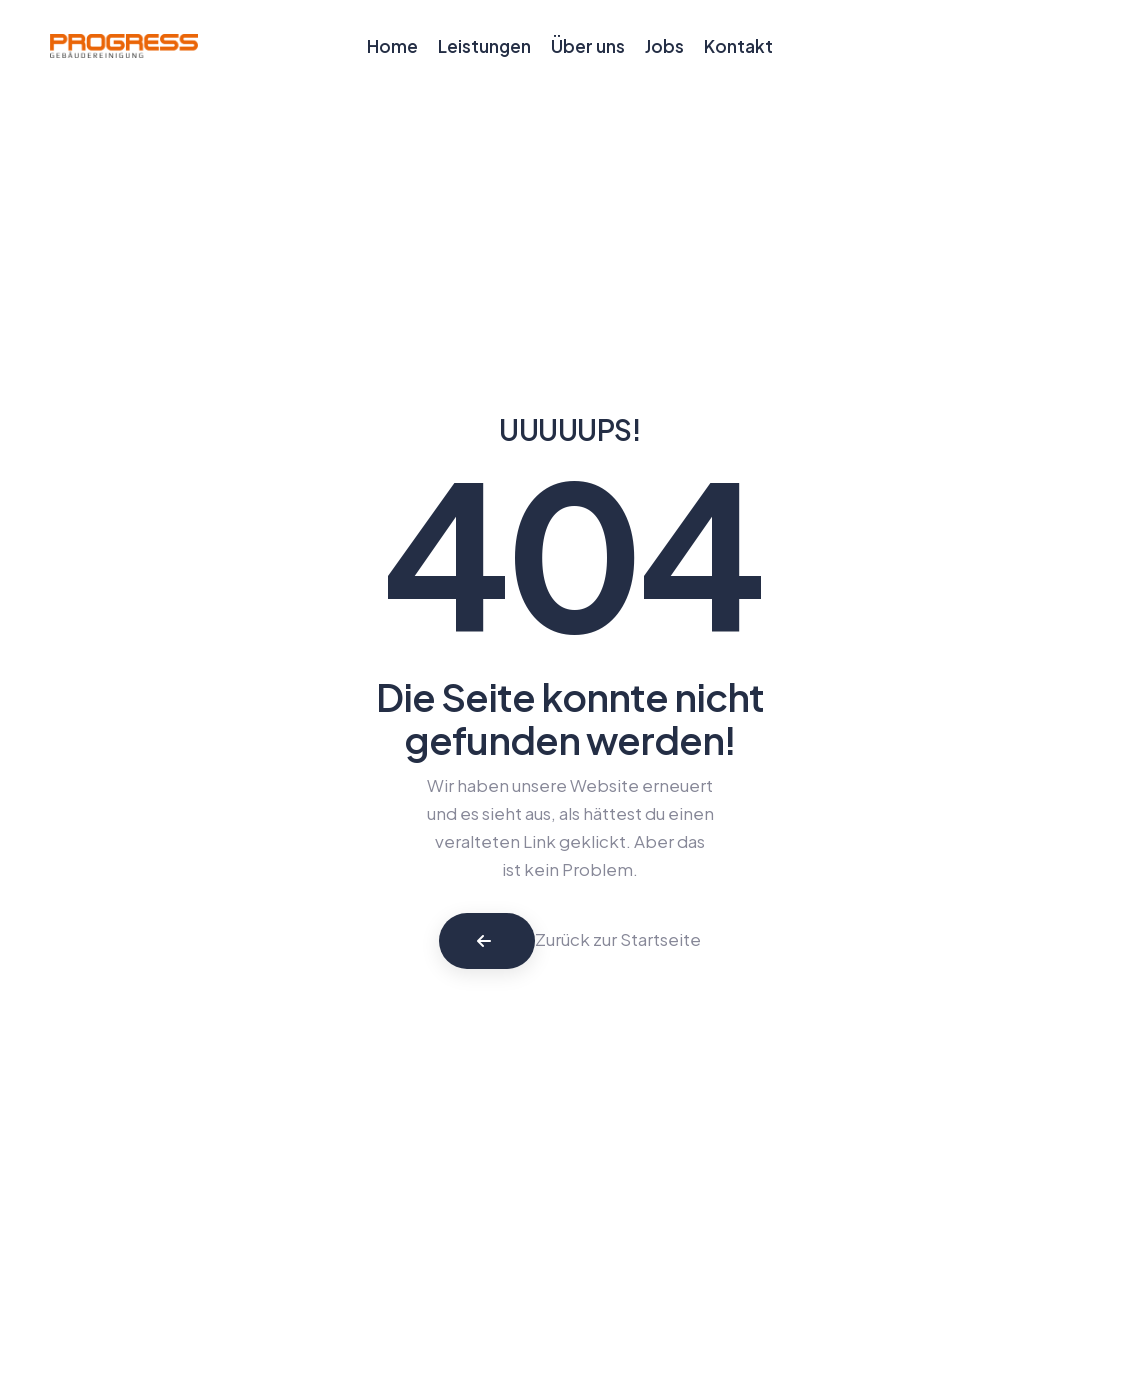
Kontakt (738, 46)
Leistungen (484, 46)
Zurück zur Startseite (618, 939)
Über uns (588, 46)
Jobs (664, 46)
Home (392, 46)
